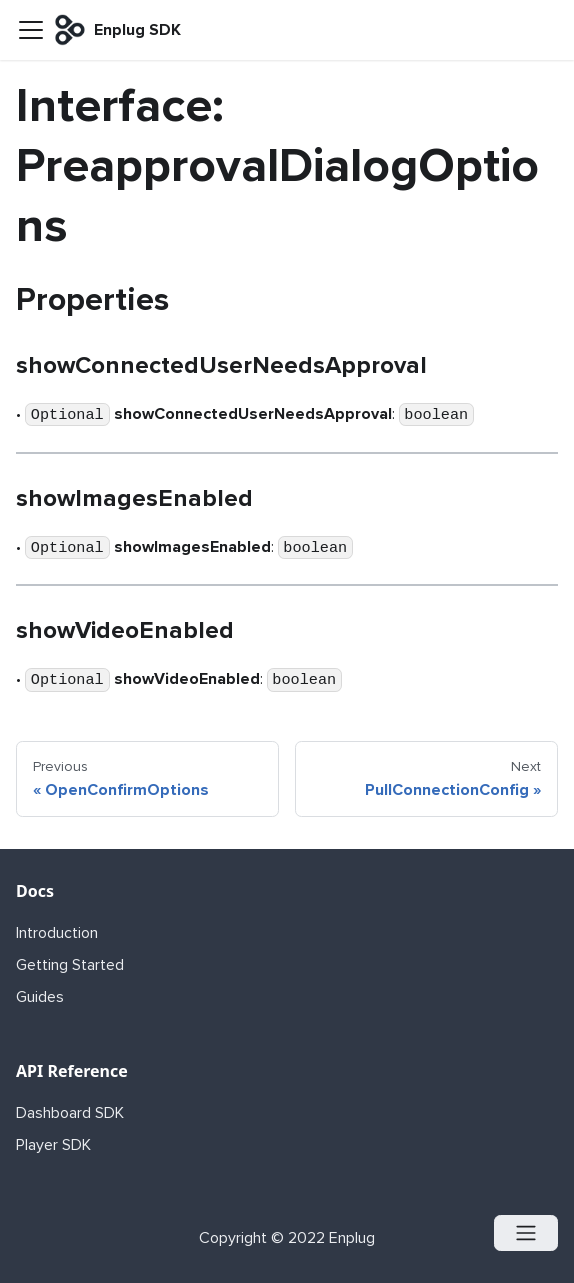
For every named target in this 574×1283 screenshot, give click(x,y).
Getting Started (70, 965)
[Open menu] (526, 1233)
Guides (40, 997)
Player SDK (53, 1145)
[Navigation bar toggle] (31, 30)
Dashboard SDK (70, 1113)
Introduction (57, 933)
